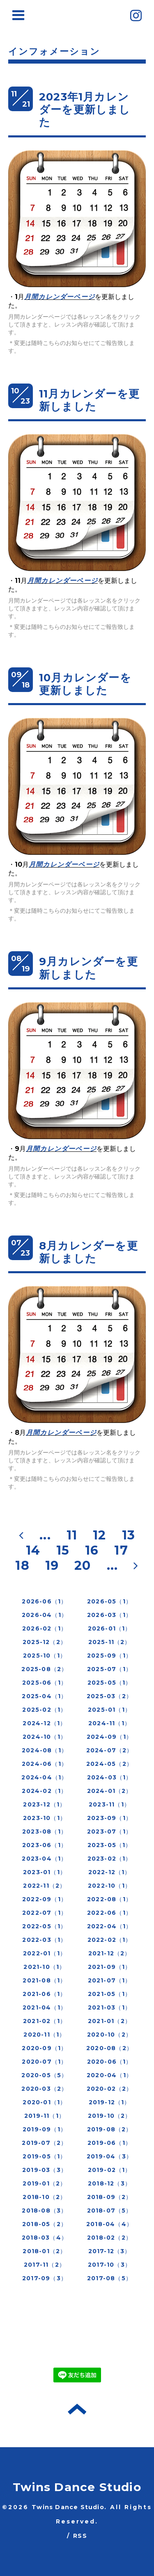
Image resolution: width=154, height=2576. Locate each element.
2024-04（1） (44, 1777)
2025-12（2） (45, 1642)
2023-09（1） (109, 1818)
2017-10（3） (109, 2264)
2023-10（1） (44, 1818)
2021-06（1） (44, 1994)
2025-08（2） (44, 1669)
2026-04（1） (44, 1615)
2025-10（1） (44, 1655)
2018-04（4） (109, 2224)
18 (22, 1565)
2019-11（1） (44, 2115)
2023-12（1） (44, 1804)
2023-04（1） (44, 1858)
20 (82, 1565)
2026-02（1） (44, 1628)
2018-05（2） (44, 2224)
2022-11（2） (44, 1885)
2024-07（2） (109, 1750)
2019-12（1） (110, 2102)
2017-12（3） (109, 2251)
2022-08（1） (109, 1899)
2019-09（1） (45, 2129)
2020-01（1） (44, 2102)
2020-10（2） (109, 2034)
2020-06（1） (109, 2061)
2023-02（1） (109, 1858)
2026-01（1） (109, 1628)
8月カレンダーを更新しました (88, 1252)
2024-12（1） (44, 1723)
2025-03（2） (109, 1696)
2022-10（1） (109, 1885)
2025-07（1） (109, 1669)
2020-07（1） (44, 2061)
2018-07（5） (109, 2210)
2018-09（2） (109, 2197)
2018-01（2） (44, 2251)
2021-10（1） (44, 1967)
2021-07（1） (109, 1980)
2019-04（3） (109, 2156)
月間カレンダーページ (59, 297)
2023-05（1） (109, 1845)
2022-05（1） (44, 1926)
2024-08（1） (44, 1750)
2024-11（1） (109, 1723)
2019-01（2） (44, 2183)
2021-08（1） (44, 1980)
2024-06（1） (44, 1764)
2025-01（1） (109, 1709)
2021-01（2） (109, 2021)
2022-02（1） (109, 1939)
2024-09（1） (109, 1736)
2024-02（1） (44, 1791)
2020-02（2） (110, 2088)
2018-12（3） (109, 2183)
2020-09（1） (44, 2048)
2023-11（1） (109, 1804)
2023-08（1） (44, 1831)
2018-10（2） (44, 2197)
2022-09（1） (44, 1899)
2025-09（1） (109, 1655)
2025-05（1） (109, 1682)
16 (92, 1550)
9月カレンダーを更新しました (88, 968)
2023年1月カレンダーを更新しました (85, 109)
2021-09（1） (109, 1967)
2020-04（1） (109, 2075)
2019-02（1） (109, 2170)
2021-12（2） (109, 1953)
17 (121, 1550)
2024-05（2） (109, 1764)
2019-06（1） (109, 2143)
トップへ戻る (77, 2409)
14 (33, 1550)
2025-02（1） (44, 1709)
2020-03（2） (44, 2088)
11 (72, 1535)
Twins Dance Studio (77, 2487)
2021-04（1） (45, 2007)
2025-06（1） (44, 1682)
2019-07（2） (44, 2143)
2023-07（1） (109, 1831)
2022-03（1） (44, 1939)
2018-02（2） (109, 2237)
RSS (80, 2535)
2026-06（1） (44, 1601)
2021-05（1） (109, 1994)
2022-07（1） (44, 1912)
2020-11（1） (44, 2034)
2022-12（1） (109, 1872)
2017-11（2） (44, 2264)
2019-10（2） (109, 2115)
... (45, 1535)
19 (52, 1565)
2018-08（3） (44, 2210)
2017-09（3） (44, 2278)
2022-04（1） (109, 1926)
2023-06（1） (44, 1845)
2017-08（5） (109, 2278)
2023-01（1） (44, 1872)
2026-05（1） (109, 1601)
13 (128, 1535)
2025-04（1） (44, 1696)
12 (99, 1535)
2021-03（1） (109, 2007)
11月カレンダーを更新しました (89, 400)
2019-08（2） (109, 2129)
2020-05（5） (44, 2075)
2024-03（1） (109, 1777)
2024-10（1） (45, 1736)
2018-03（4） (44, 2237)
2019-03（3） (44, 2170)
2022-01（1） (44, 1953)
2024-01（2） (109, 1791)
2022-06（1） (109, 1912)
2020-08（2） (109, 2048)
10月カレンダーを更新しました (85, 684)
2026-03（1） (109, 1615)
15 (62, 1550)
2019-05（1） (44, 2156)
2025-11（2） (109, 1642)
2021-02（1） (44, 2021)
